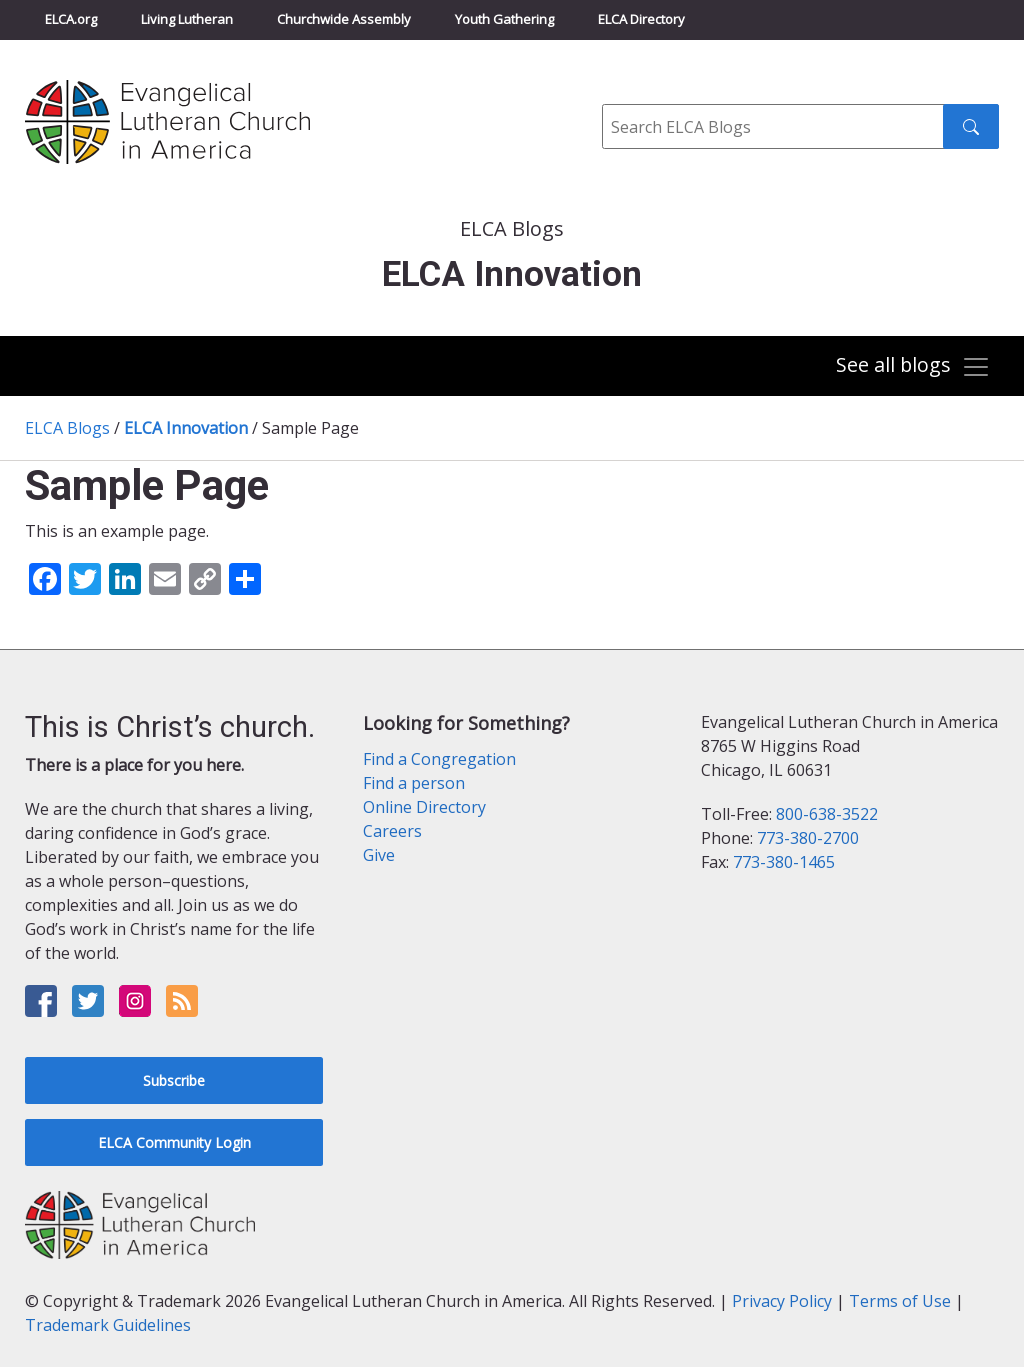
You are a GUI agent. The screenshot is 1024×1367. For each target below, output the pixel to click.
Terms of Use (900, 1301)
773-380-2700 (808, 838)
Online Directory (424, 807)
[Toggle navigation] (913, 367)
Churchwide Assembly (344, 19)
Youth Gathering (504, 19)
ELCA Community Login (174, 1142)
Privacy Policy (782, 1301)
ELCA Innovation (186, 428)
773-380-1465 (784, 862)
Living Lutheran (187, 19)
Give (379, 855)
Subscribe (174, 1080)
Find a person (414, 783)
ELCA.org (71, 19)
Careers (392, 831)
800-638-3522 (827, 814)
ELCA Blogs (67, 428)
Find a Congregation (439, 759)
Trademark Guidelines (108, 1325)
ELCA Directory (641, 19)
